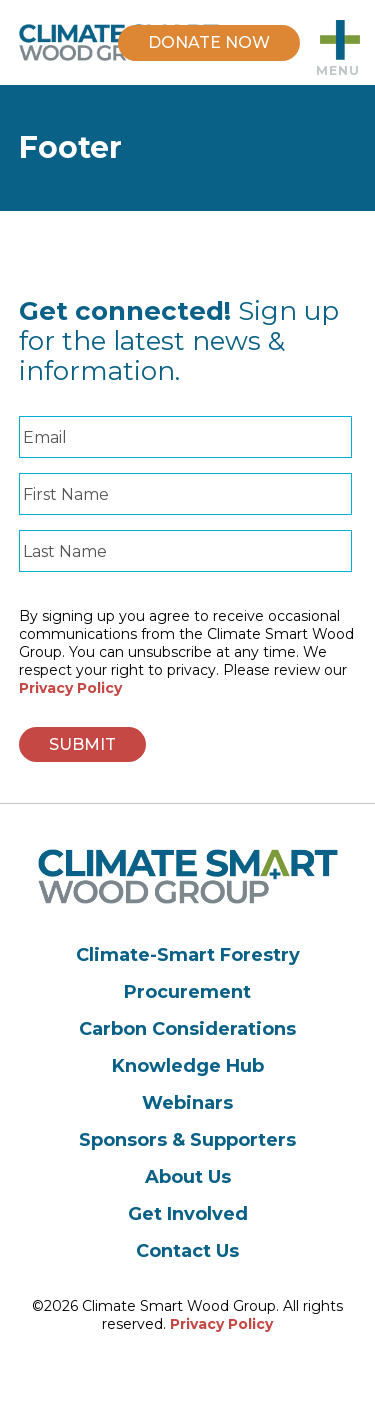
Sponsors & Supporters (187, 1140)
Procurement (187, 992)
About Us (188, 1177)
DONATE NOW (209, 42)
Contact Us (187, 1251)
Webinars (187, 1103)
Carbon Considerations (187, 1029)
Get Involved (188, 1214)
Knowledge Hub (188, 1066)
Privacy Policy (70, 688)
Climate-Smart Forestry (188, 955)
